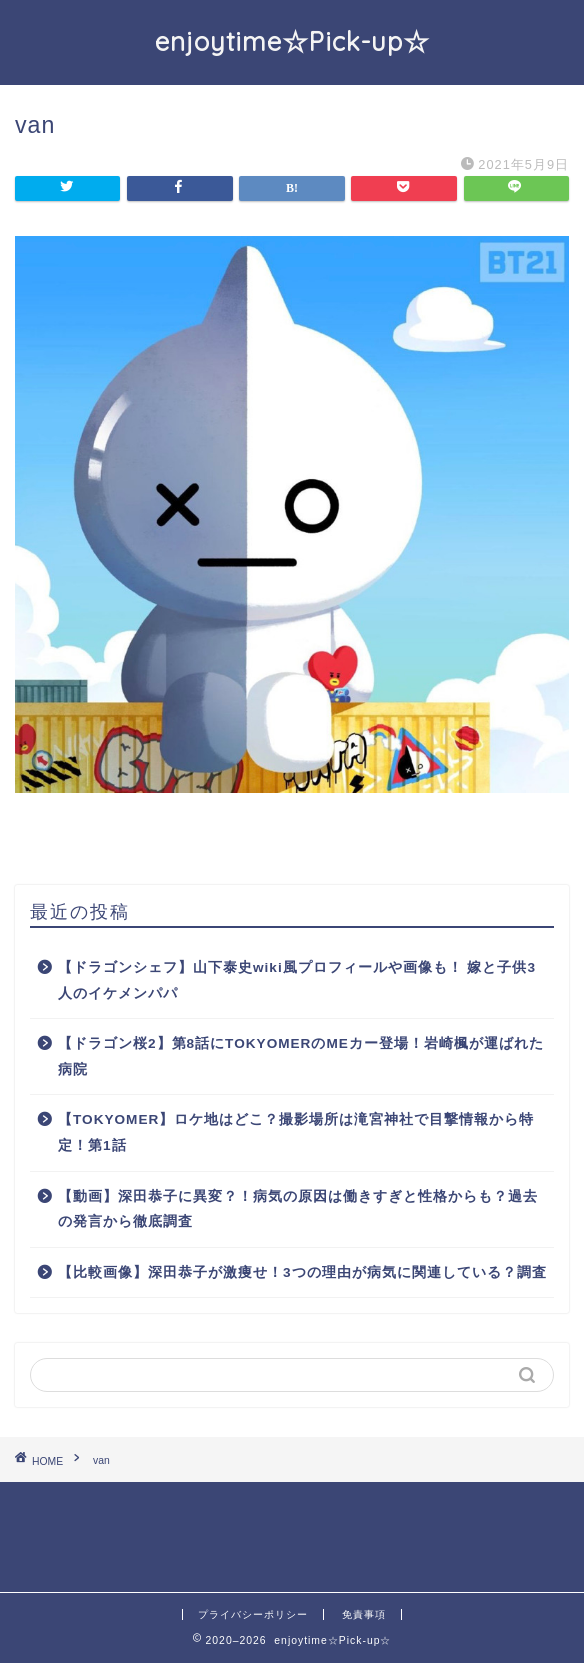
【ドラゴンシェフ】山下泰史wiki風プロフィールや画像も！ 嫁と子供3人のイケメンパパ (297, 980)
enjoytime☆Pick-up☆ (292, 41)
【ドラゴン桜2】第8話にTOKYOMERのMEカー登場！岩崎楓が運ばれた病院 (301, 1056)
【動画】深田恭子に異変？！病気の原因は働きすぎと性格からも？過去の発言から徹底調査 (298, 1209)
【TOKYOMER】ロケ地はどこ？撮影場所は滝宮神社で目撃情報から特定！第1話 (296, 1132)
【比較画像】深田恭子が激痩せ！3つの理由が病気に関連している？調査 (302, 1272)
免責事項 (364, 1614)
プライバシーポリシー (253, 1614)
